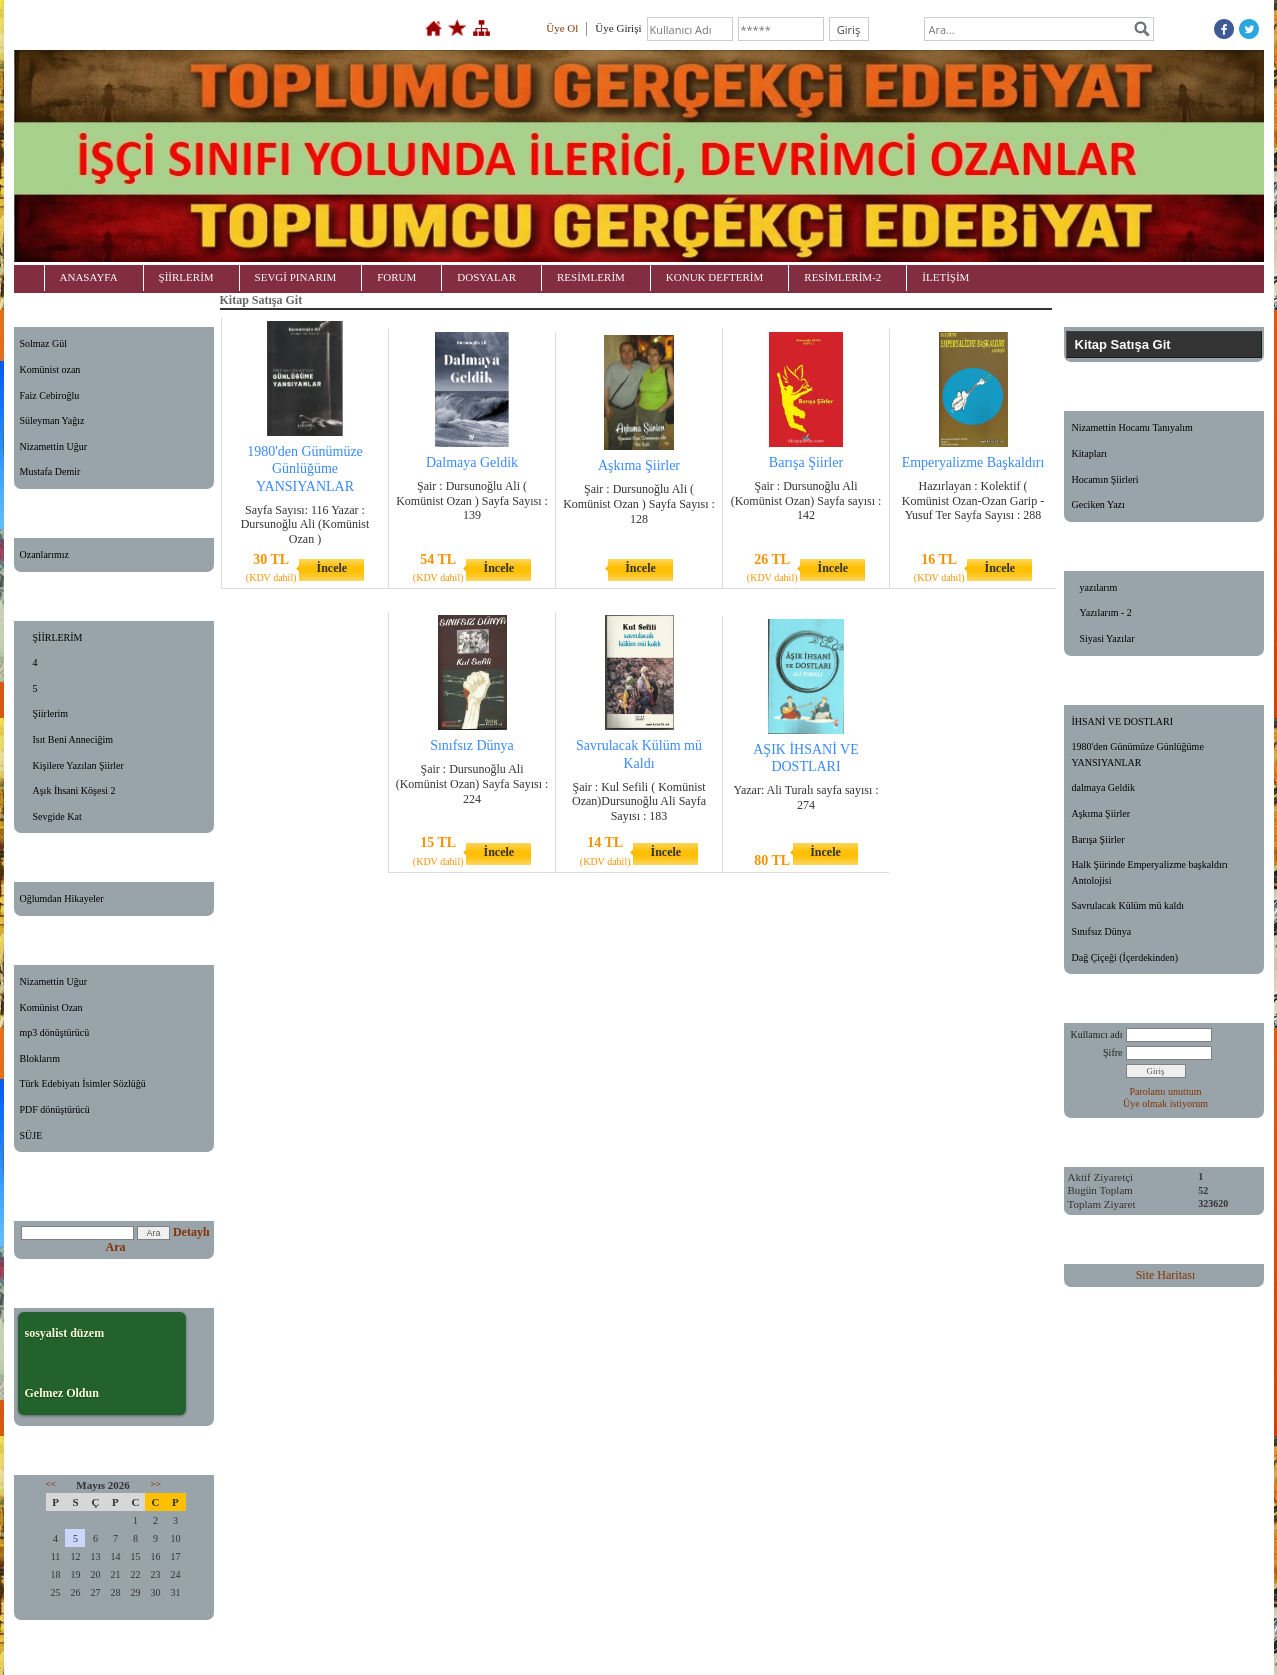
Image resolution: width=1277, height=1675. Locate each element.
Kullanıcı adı (1097, 1034)
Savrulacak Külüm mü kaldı (1128, 905)
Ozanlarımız (44, 554)
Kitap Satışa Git (1123, 344)
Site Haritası (1166, 1275)
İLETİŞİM (945, 277)
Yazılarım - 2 (1106, 612)
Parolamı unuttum (1166, 1091)
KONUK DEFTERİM (714, 277)
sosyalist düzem (65, 1333)
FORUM (396, 277)
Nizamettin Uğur (53, 446)
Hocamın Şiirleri (1105, 479)
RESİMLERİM (591, 277)
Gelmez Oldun (62, 1393)
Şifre (1112, 1052)
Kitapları (1090, 453)
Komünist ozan (50, 369)
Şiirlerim (51, 713)
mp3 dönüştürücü (55, 1032)
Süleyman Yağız (52, 420)
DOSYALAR (486, 277)
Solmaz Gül (44, 343)
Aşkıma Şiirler (639, 465)
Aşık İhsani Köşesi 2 (74, 790)
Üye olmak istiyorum (1165, 1103)
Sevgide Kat (57, 816)
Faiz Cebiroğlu (50, 395)
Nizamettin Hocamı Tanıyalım (1132, 427)
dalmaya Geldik (1104, 787)
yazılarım (1099, 587)
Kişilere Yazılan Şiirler (78, 765)
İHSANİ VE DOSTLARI (1122, 721)
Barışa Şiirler (806, 462)
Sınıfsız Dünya (472, 745)
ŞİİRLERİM (186, 277)
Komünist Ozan (51, 1007)
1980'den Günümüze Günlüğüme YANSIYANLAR (305, 468)
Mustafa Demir (50, 471)
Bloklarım (40, 1058)
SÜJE (31, 1135)
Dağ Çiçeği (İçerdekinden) (1125, 957)
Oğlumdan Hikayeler (62, 898)
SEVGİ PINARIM (296, 277)
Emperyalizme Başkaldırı (973, 462)
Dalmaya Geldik (472, 462)
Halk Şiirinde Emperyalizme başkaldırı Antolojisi (1150, 872)
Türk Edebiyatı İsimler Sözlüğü (83, 1083)
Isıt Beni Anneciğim (73, 739)
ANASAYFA (89, 277)
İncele (331, 568)
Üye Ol (562, 28)
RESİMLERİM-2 (842, 277)
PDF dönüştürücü (55, 1109)
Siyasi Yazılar (1107, 638)
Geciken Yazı (1098, 504)
